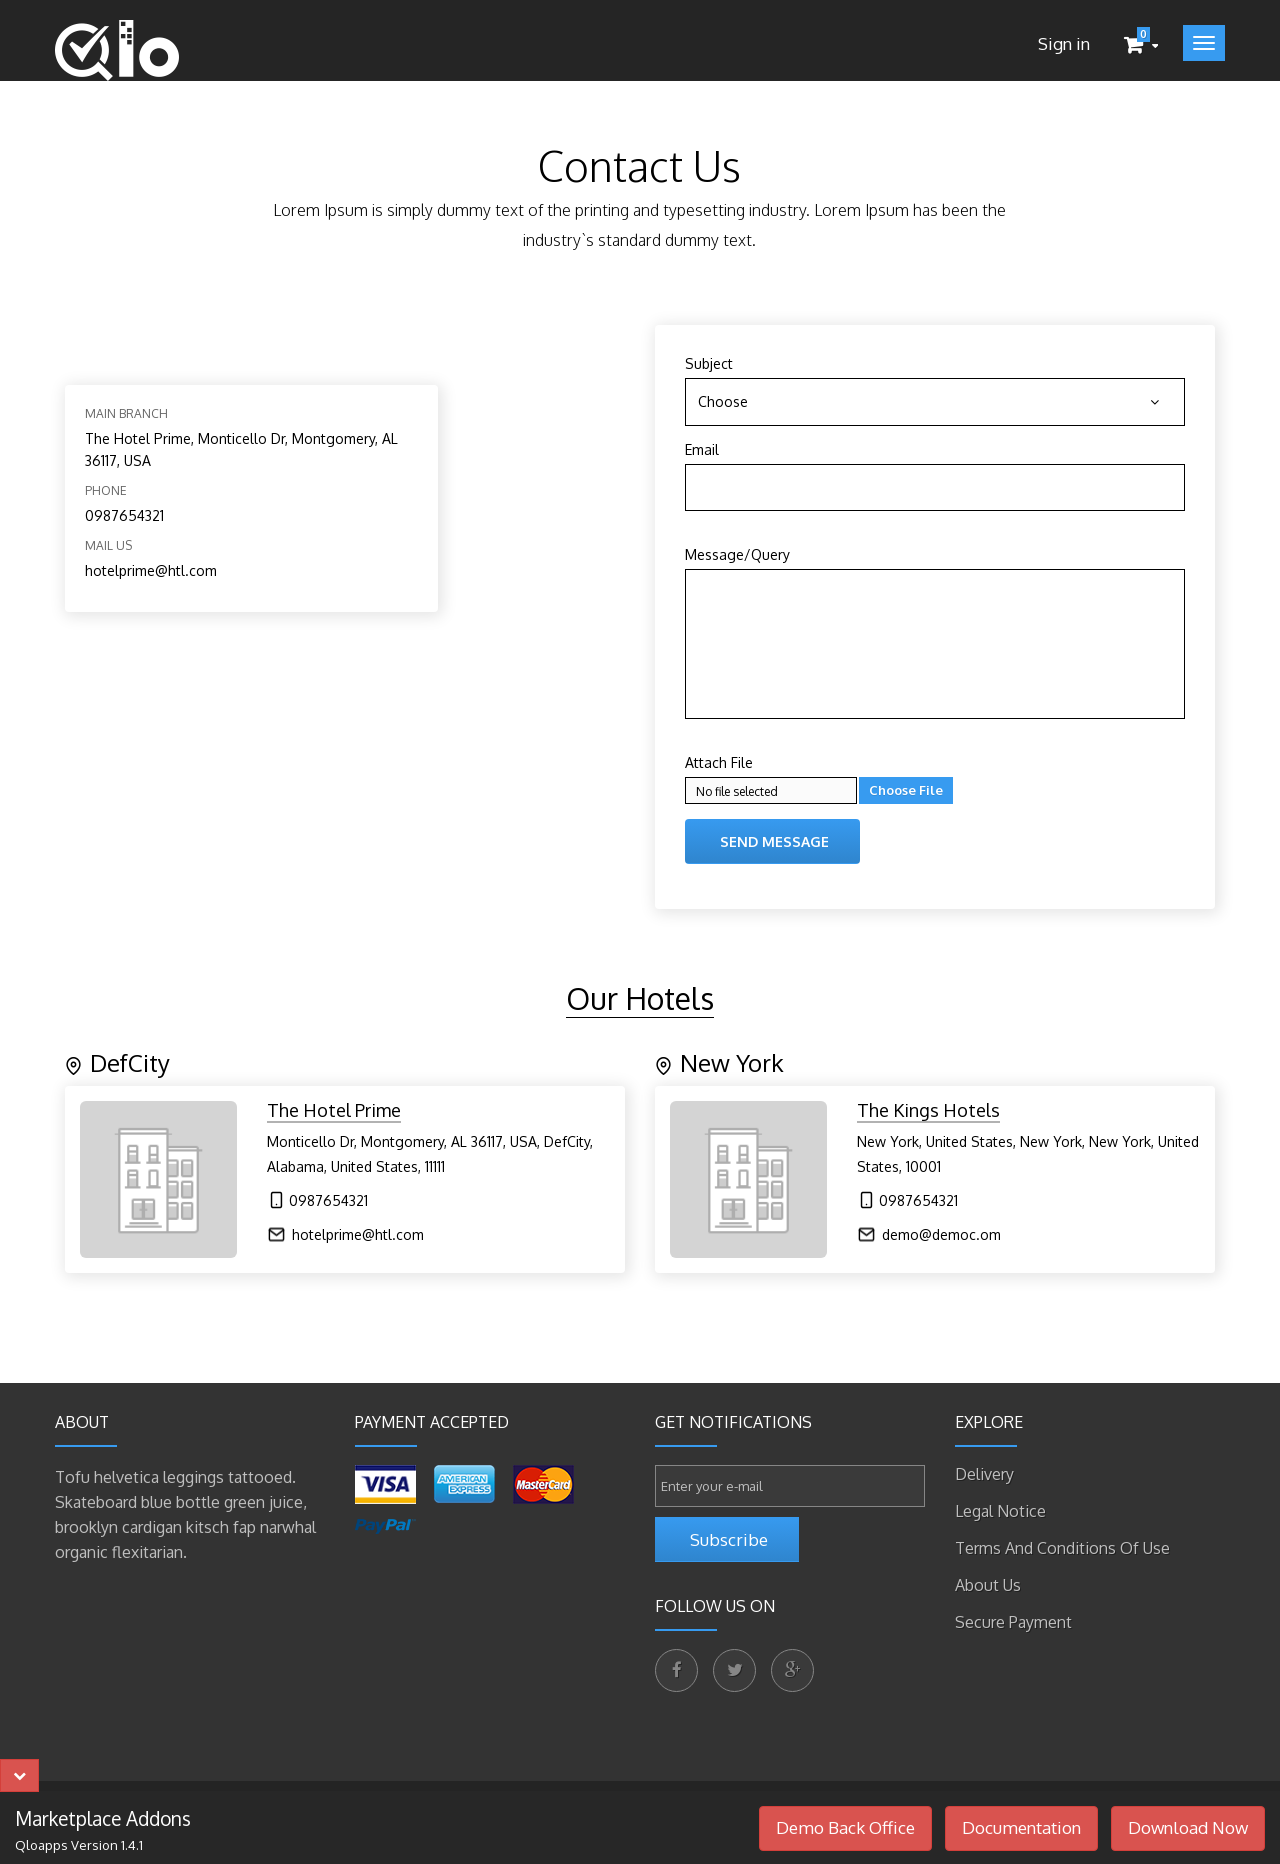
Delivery (984, 1474)
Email (702, 449)
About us (988, 1585)
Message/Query (737, 554)
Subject (709, 363)
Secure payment (1013, 1622)
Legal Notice (1000, 1511)
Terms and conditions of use (1062, 1548)
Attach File (719, 762)
